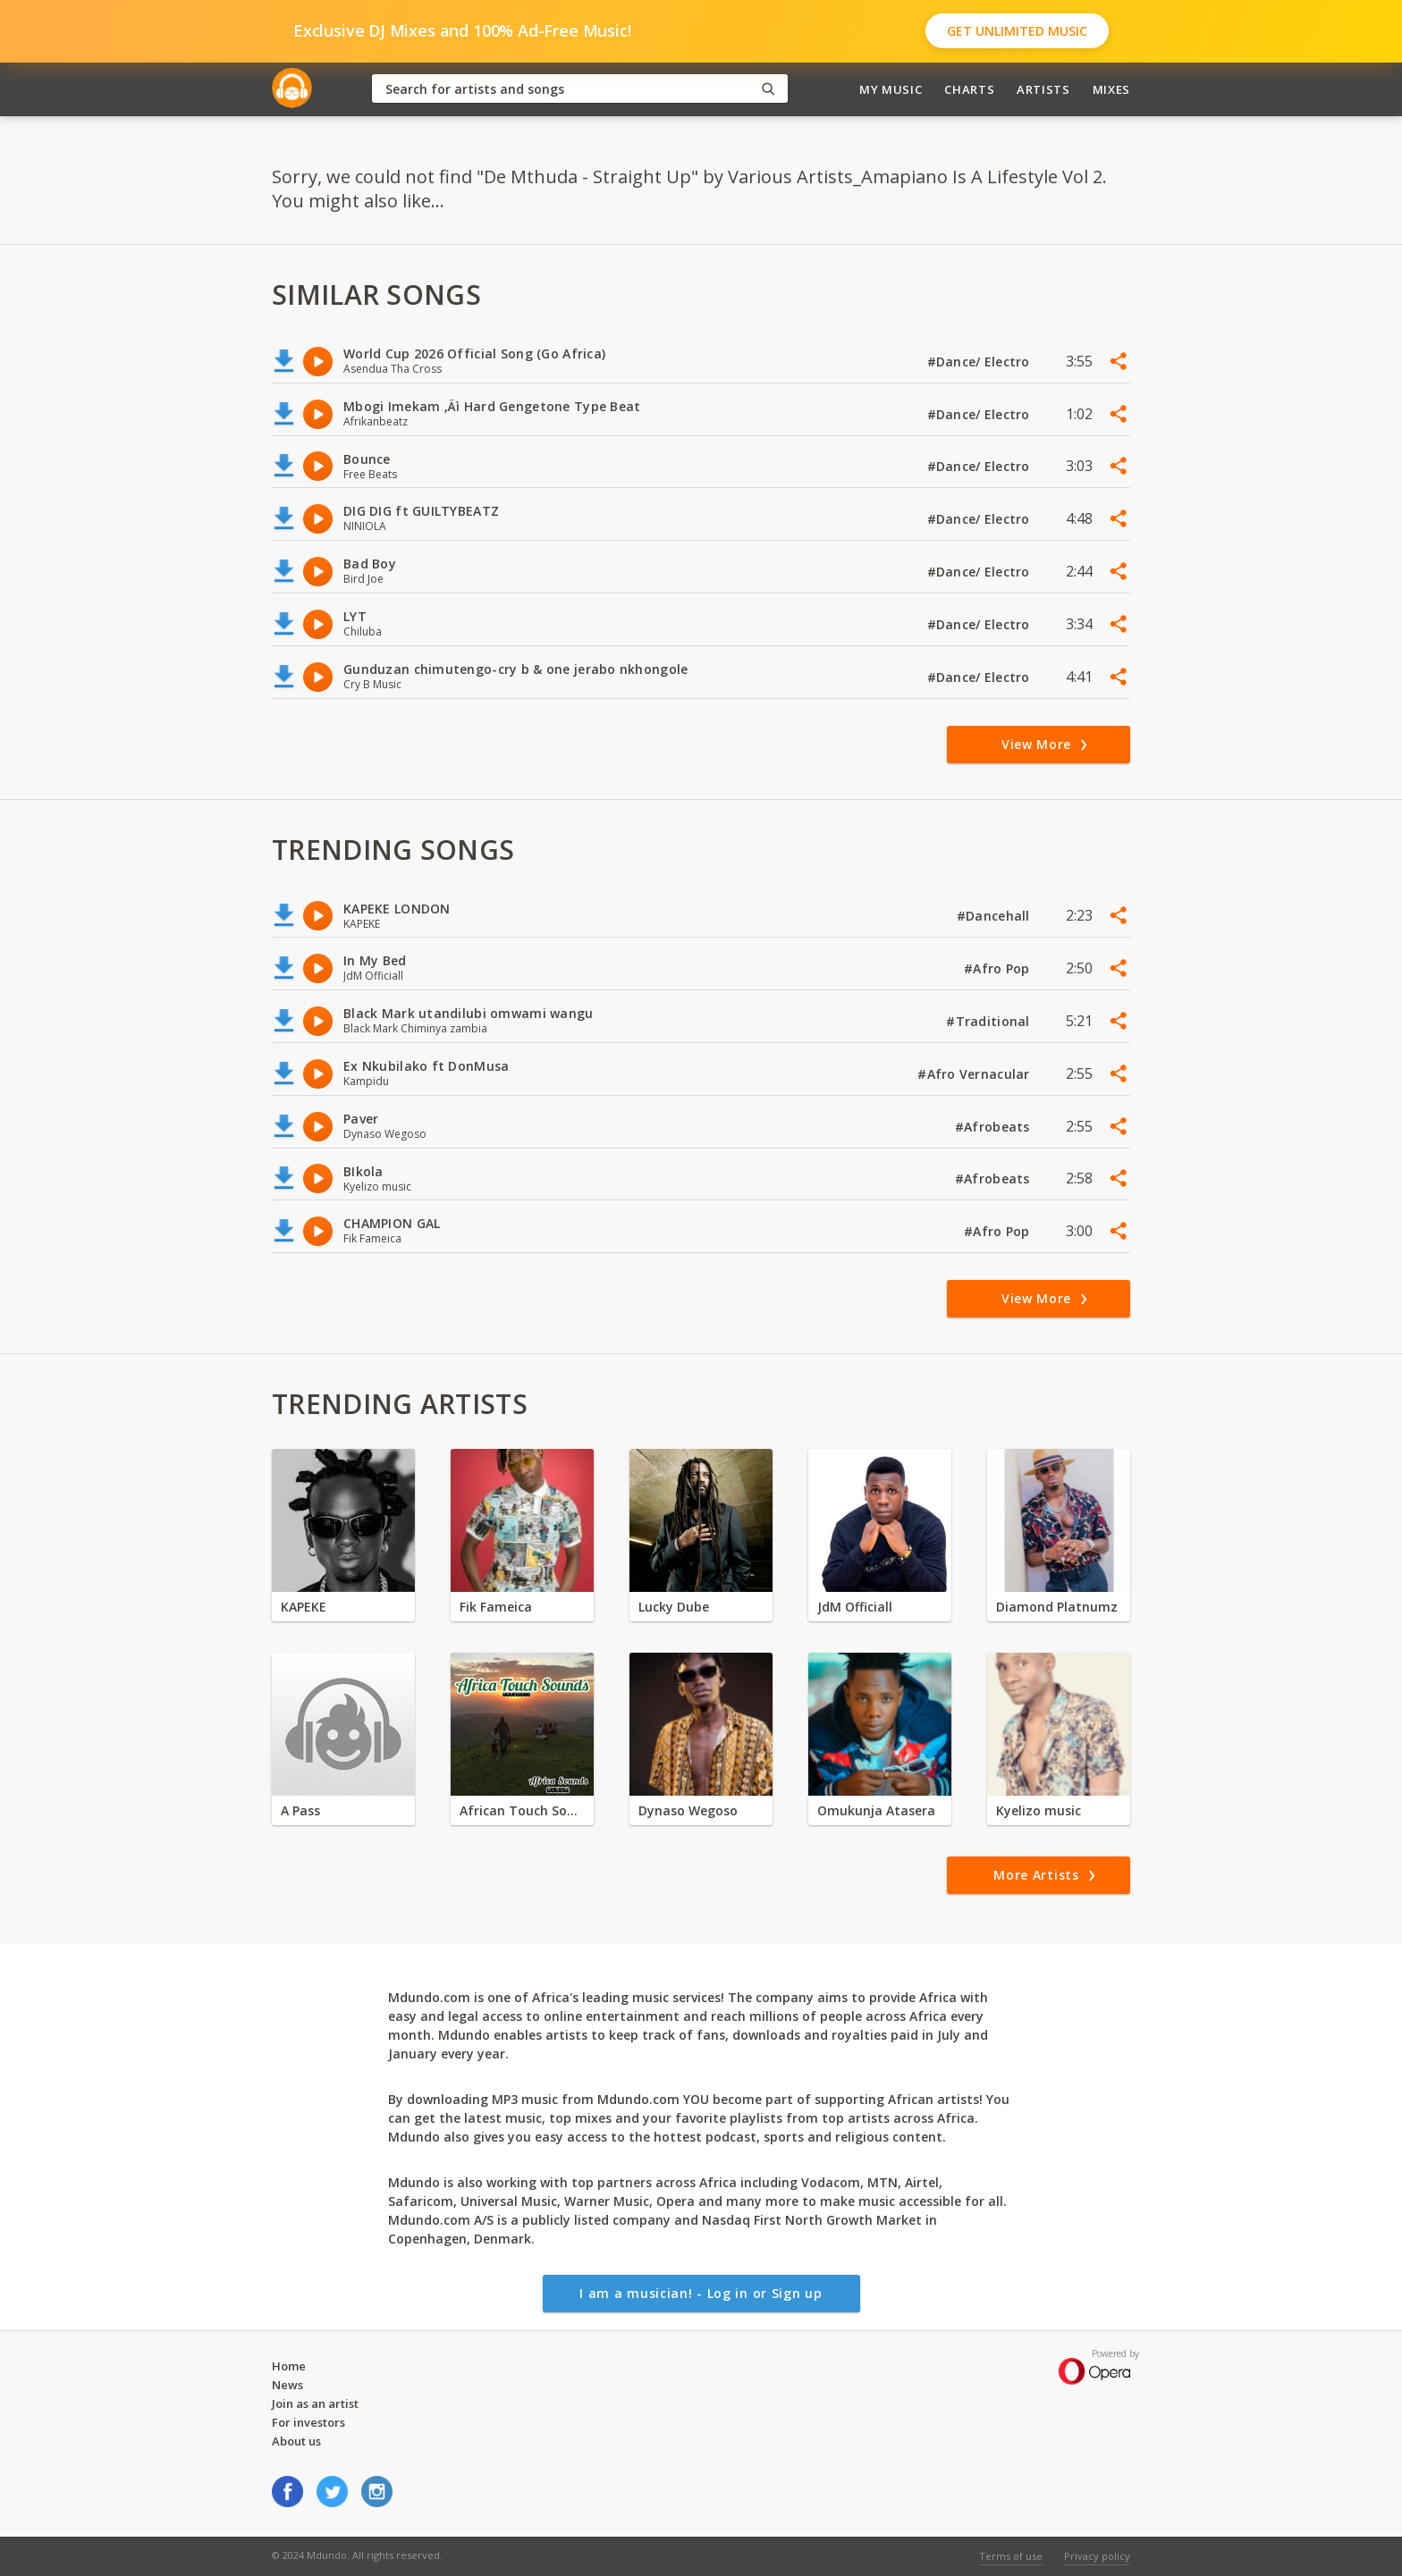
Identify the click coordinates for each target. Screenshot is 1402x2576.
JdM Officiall (854, 1606)
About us (296, 2441)
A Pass (300, 1810)
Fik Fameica (496, 1606)
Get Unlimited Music (1017, 30)
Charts (969, 89)
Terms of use (1011, 2556)
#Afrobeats (994, 1126)
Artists (1043, 89)
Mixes (1111, 89)
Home (289, 2366)
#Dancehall (995, 915)
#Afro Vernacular (975, 1073)
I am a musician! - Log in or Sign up (700, 2293)
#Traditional (990, 1021)
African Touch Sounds (522, 1810)
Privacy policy (1097, 2556)
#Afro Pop (999, 968)
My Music (890, 89)
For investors (308, 2422)
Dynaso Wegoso (688, 1810)
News (287, 2385)
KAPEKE (303, 1606)
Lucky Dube (673, 1606)
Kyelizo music (1038, 1810)
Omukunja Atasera (876, 1810)
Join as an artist (315, 2403)
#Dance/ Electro (980, 361)
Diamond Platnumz (1057, 1606)
